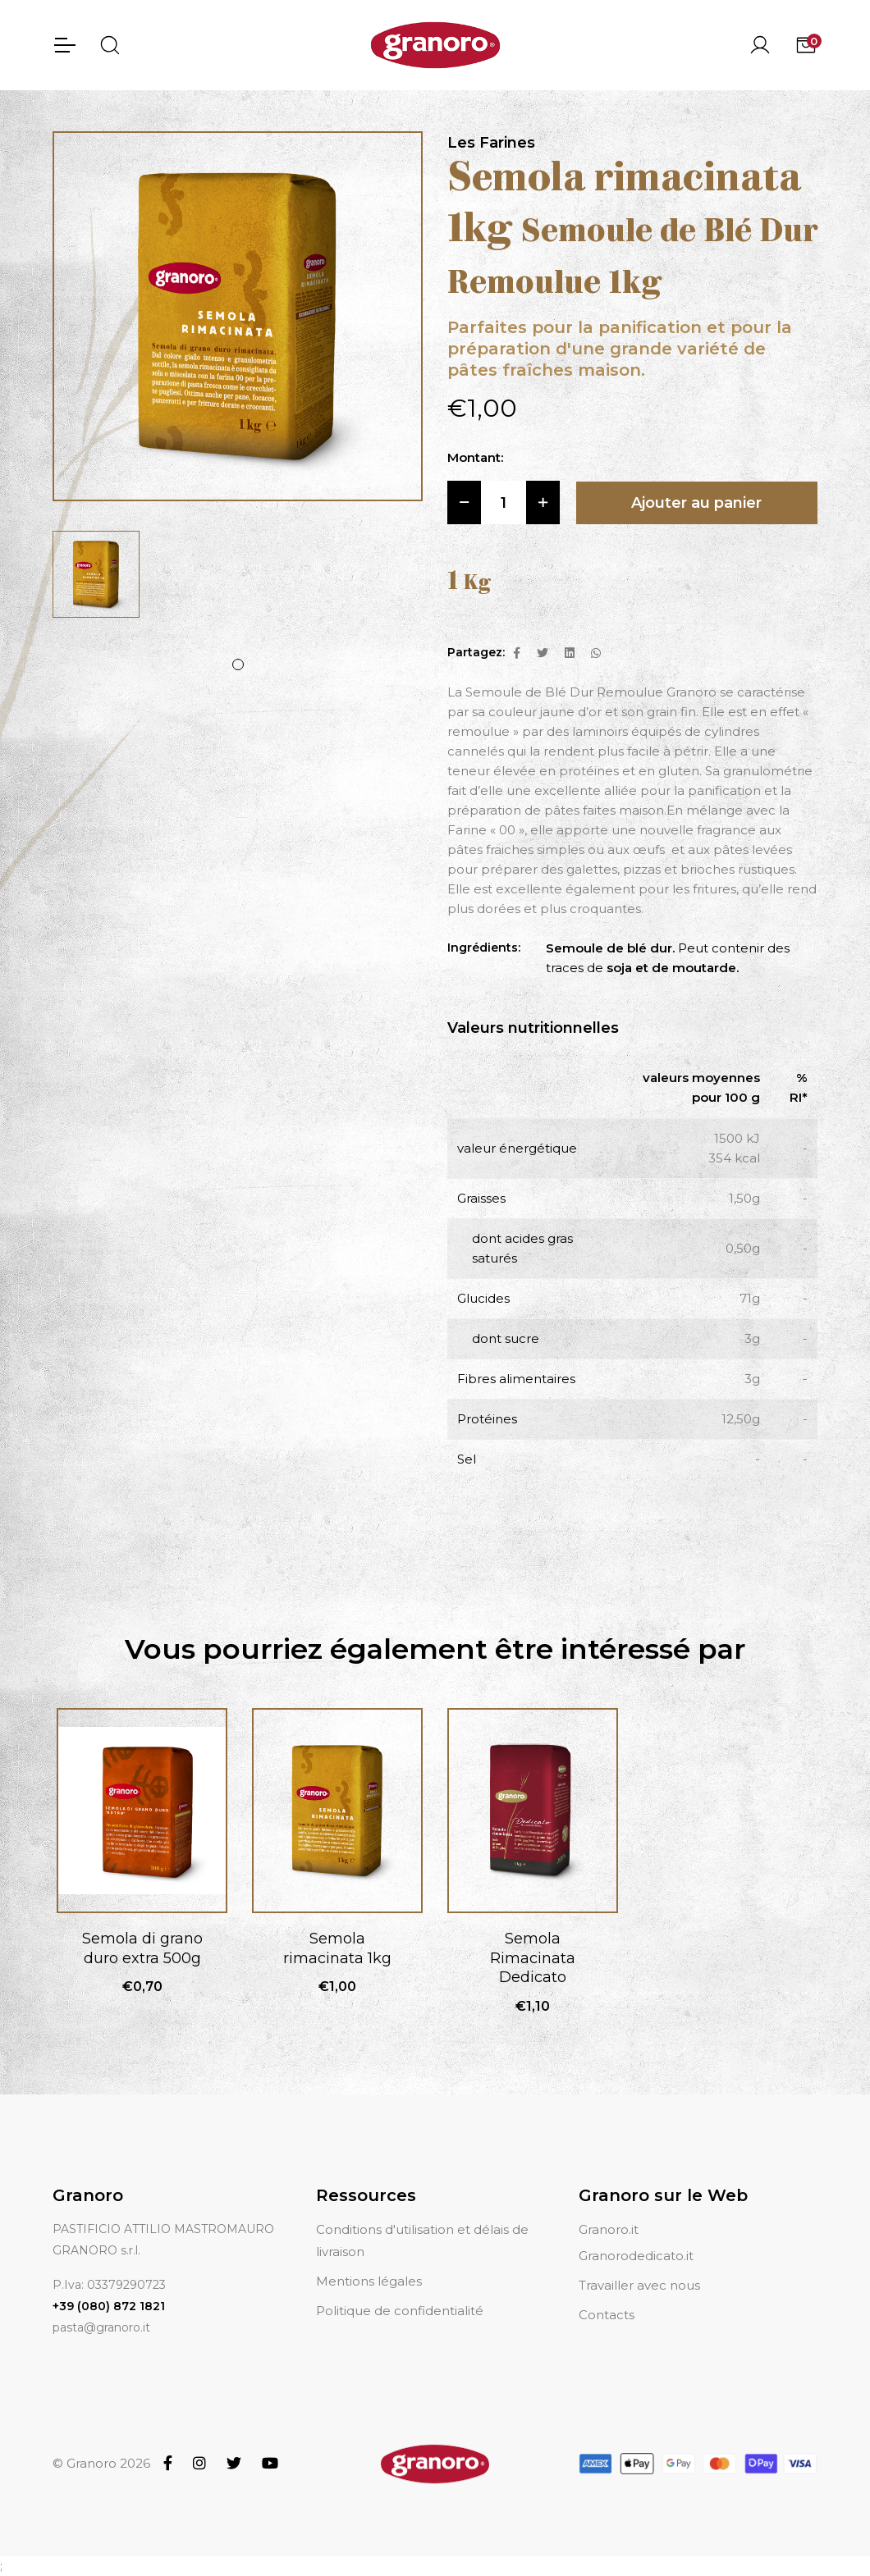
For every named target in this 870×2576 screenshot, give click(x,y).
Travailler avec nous (639, 2285)
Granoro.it (609, 2229)
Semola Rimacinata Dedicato (532, 1958)
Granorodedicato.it (636, 2255)
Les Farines (491, 143)
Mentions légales (369, 2281)
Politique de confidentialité (399, 2310)
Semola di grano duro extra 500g (142, 1948)
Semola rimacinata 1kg (337, 1948)
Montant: (475, 457)
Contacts (606, 2315)
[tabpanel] (96, 574)
